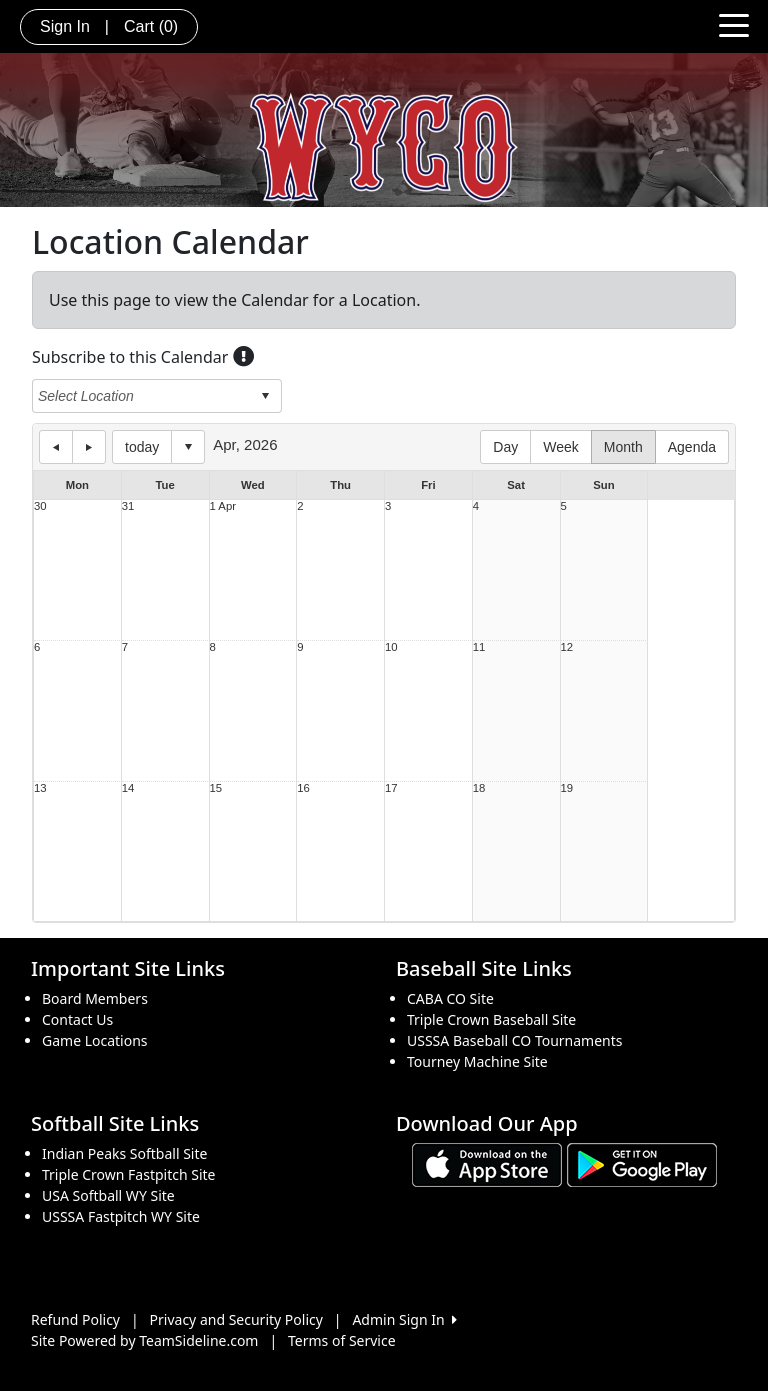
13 (40, 788)
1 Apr (223, 506)
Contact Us (77, 1019)
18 (479, 788)
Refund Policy (75, 1319)
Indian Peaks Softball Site (124, 1153)
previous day (56, 447)
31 (128, 506)
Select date (188, 447)
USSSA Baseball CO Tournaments (515, 1040)
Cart (151, 26)
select (265, 396)
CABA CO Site (450, 998)
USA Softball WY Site (108, 1195)
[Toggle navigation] (734, 24)
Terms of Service (342, 1340)
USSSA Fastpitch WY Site (121, 1216)
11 (479, 647)
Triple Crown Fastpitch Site (129, 1174)
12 (567, 647)
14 (128, 788)
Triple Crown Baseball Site (491, 1019)
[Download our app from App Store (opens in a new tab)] (487, 1163)
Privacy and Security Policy (236, 1319)
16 (303, 788)
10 (391, 647)
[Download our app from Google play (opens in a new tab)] (642, 1163)
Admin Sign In (404, 1319)
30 (40, 506)
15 (216, 788)
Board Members (95, 998)
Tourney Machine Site (477, 1061)
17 (391, 788)
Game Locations (95, 1040)
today (142, 447)
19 (567, 788)
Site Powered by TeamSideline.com (144, 1340)
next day (89, 447)
